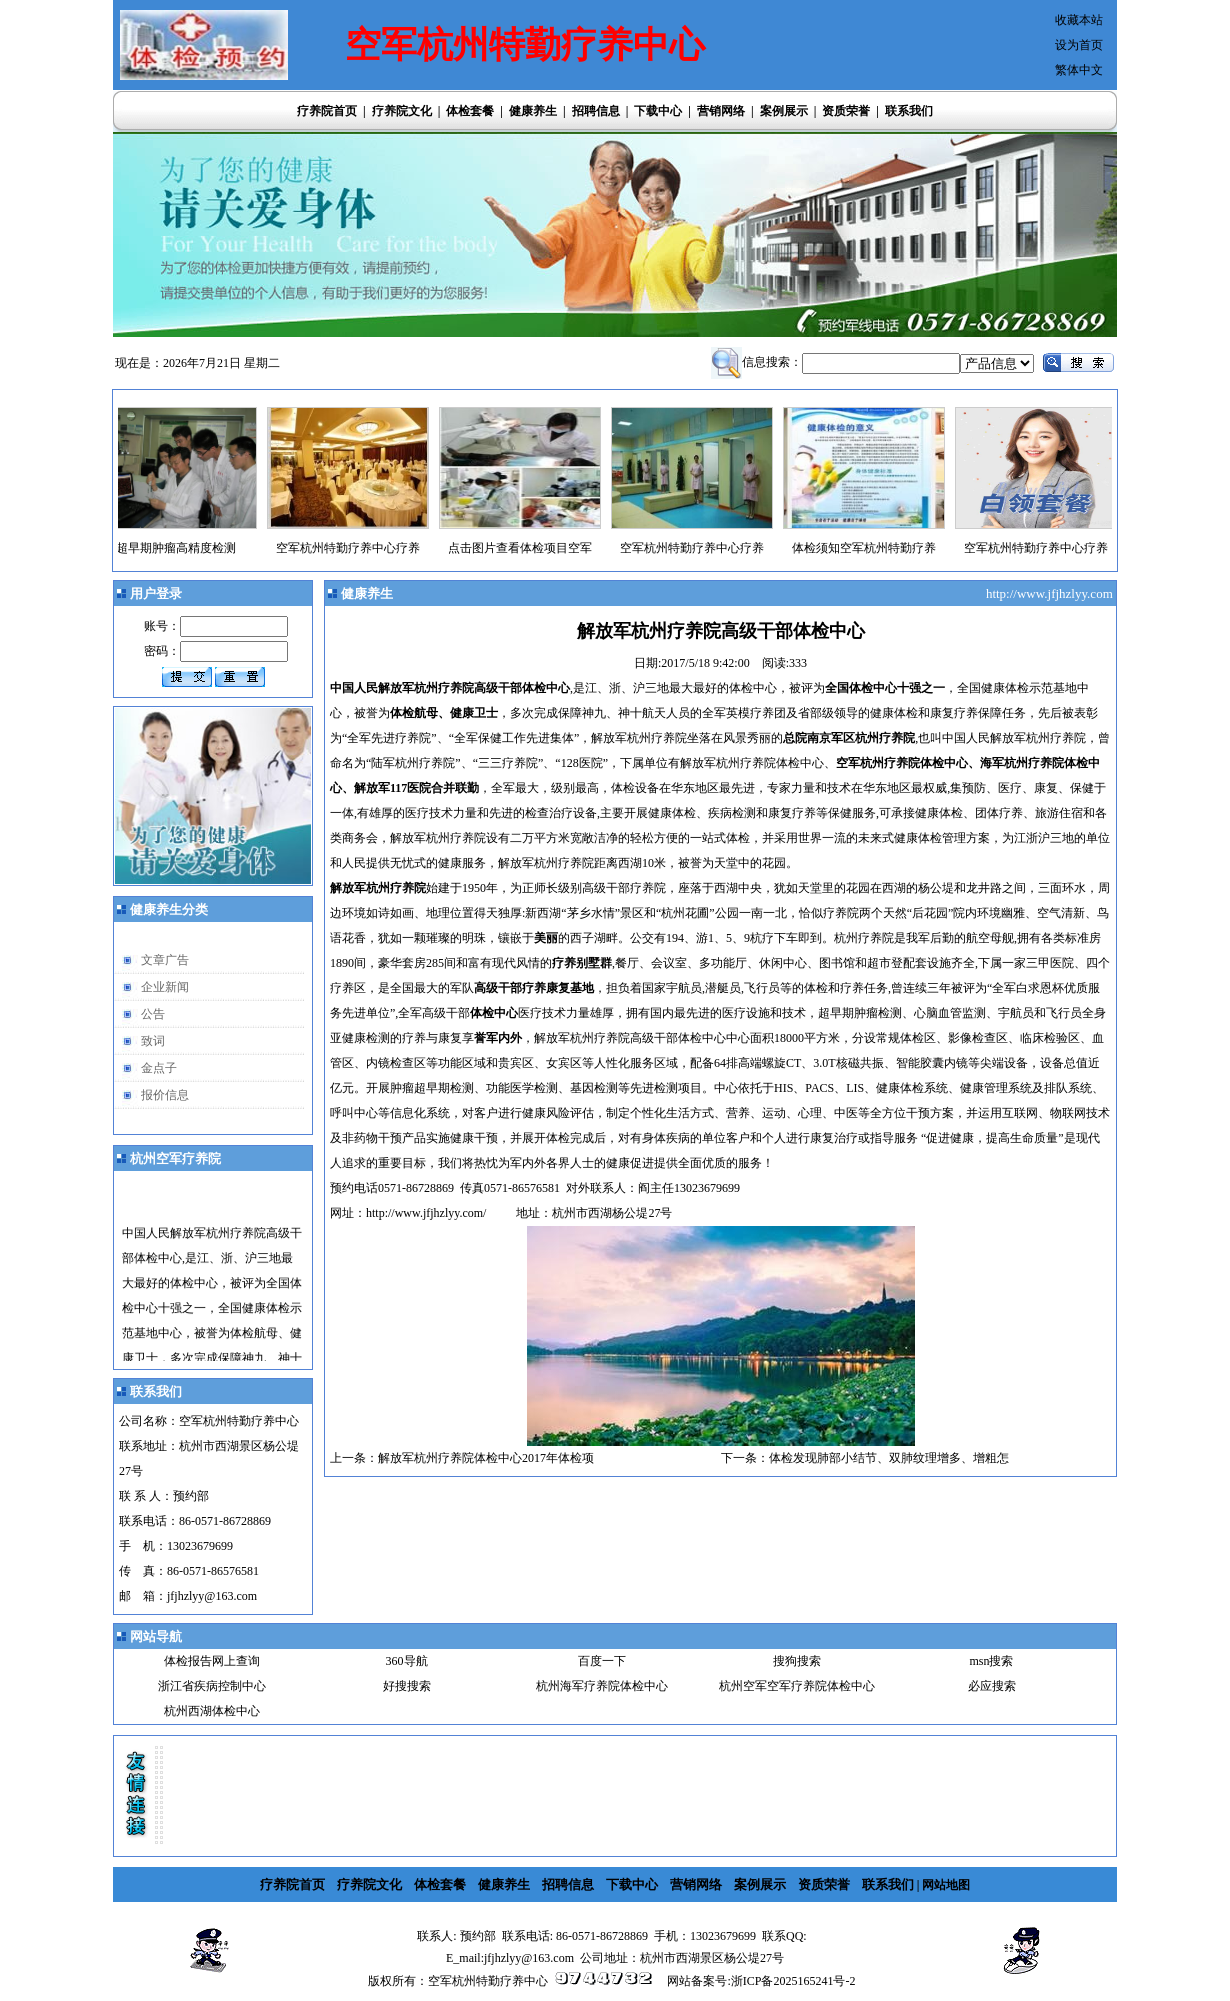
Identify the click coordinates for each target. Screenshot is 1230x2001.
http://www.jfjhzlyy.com (1051, 593)
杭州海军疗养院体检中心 (602, 1686)
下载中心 (658, 111)
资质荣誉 (846, 111)
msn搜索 (991, 1661)
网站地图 (946, 1885)
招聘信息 (596, 111)
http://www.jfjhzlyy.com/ (426, 1213)
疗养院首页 (327, 111)
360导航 (407, 1661)
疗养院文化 (402, 111)
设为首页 (1079, 45)
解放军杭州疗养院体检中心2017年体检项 (486, 1458)
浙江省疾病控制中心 (212, 1686)
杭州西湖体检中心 (212, 1711)
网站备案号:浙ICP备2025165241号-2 (761, 1981)
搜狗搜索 (797, 1661)
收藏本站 (1079, 20)
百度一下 (602, 1661)
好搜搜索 (407, 1686)
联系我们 (909, 111)
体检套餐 (470, 111)
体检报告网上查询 (212, 1661)
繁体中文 (1079, 70)
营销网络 (721, 111)
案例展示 (784, 111)
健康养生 (533, 111)
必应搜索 (992, 1686)
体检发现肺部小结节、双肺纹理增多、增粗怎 (889, 1458)
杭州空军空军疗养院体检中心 (797, 1686)
